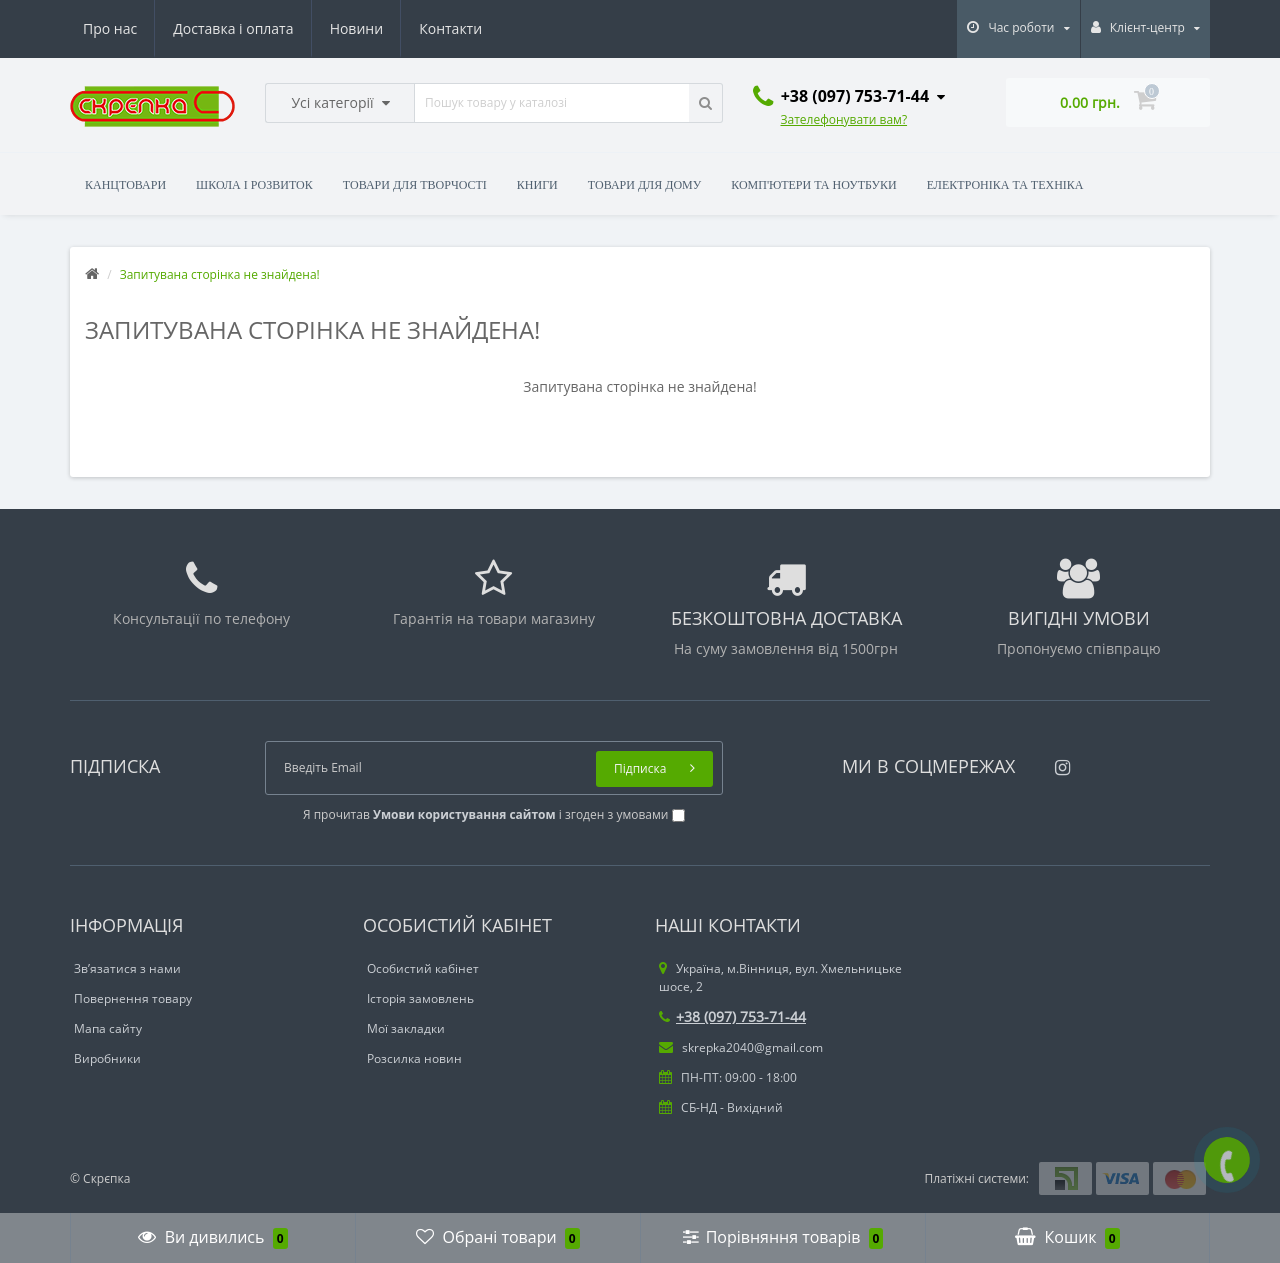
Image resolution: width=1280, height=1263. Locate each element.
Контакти (450, 28)
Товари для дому (644, 185)
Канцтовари (125, 185)
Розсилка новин (414, 1058)
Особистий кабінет (423, 968)
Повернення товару (133, 998)
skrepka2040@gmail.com (741, 1047)
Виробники (107, 1058)
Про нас (110, 28)
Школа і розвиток (254, 185)
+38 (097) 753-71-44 (732, 1016)
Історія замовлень (420, 998)
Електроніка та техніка (1005, 185)
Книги (537, 185)
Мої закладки (406, 1028)
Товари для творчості (415, 185)
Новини (356, 28)
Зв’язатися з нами (127, 968)
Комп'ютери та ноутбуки (813, 185)
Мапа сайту (108, 1028)
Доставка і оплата (233, 28)
